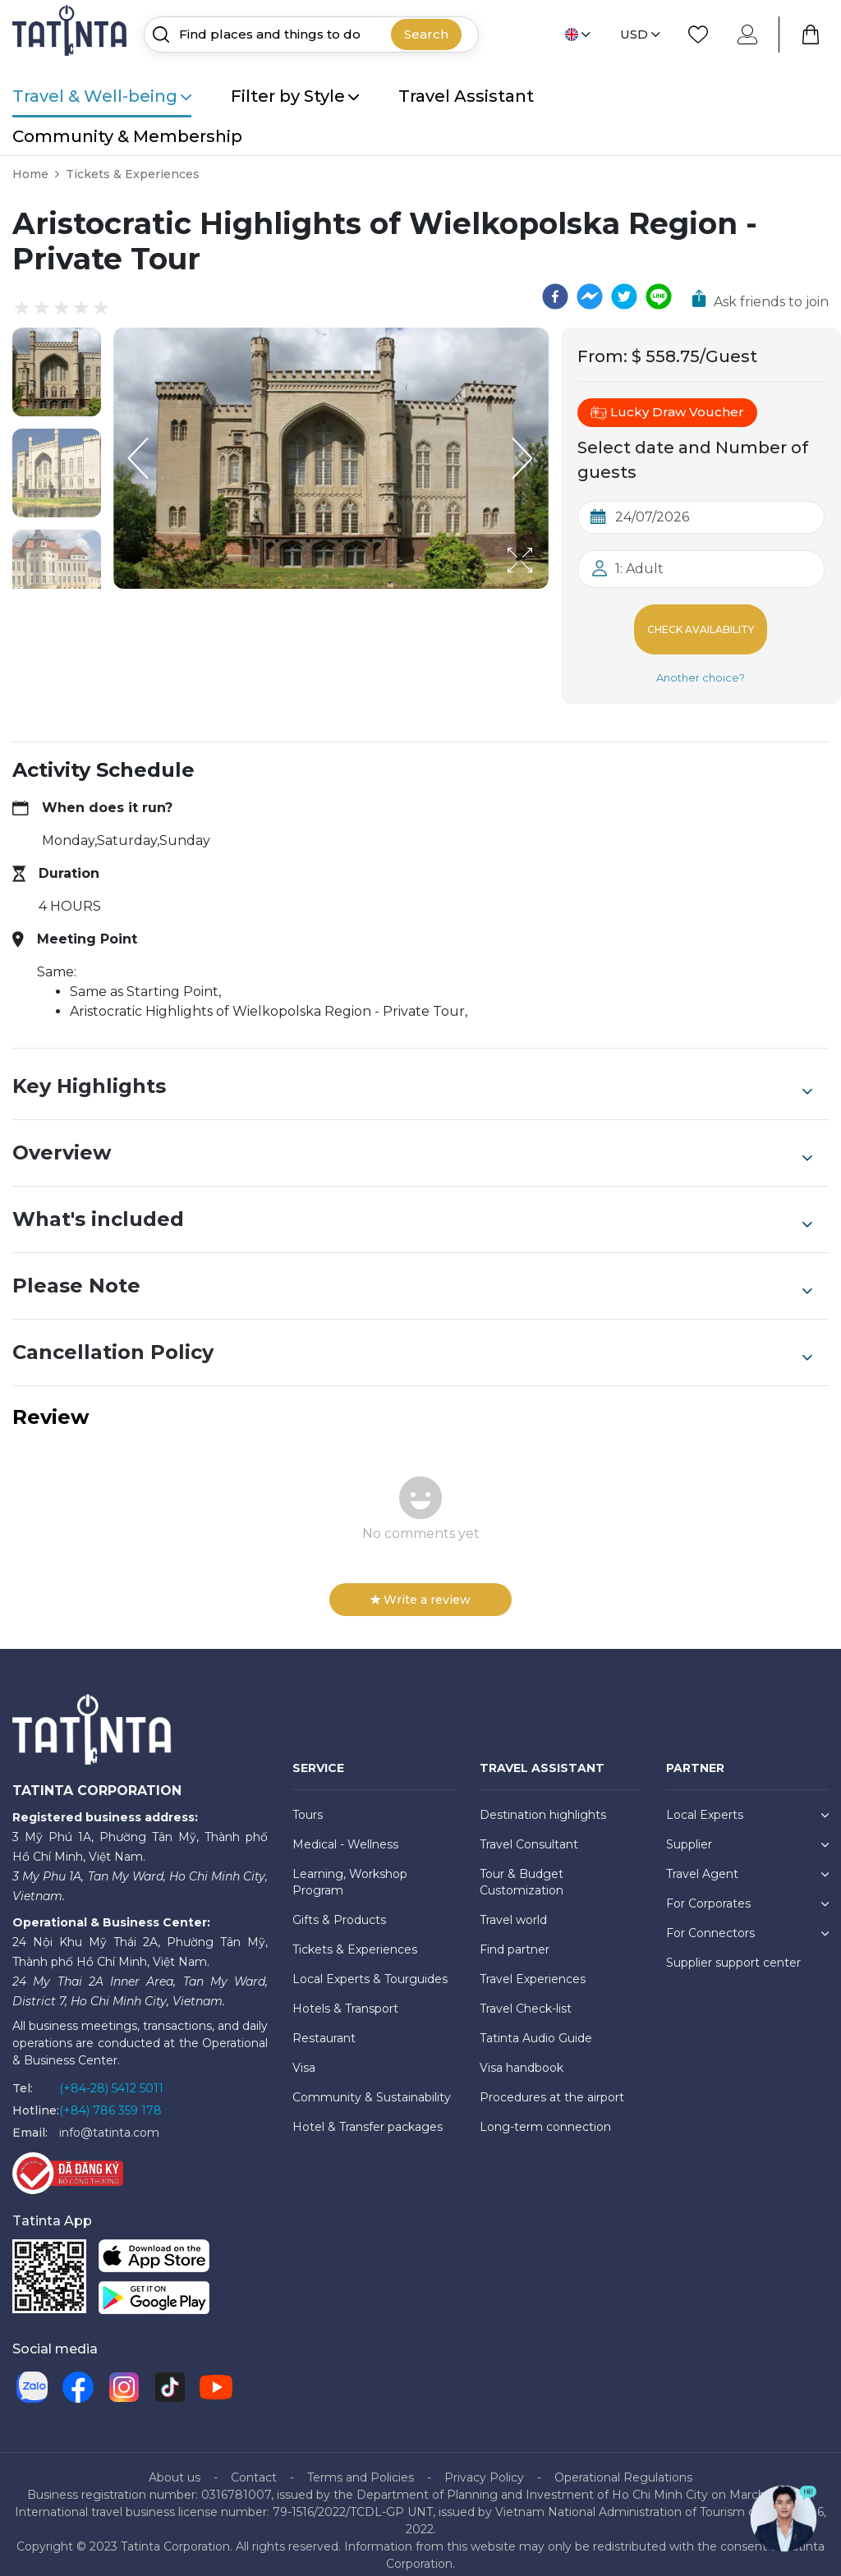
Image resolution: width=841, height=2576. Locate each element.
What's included (412, 1206)
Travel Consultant (529, 1831)
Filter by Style (295, 96)
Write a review (420, 1586)
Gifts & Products (339, 1906)
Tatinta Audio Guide (536, 2025)
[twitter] (624, 296)
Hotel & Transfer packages (367, 2113)
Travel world (513, 1906)
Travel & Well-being (101, 96)
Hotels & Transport (345, 1995)
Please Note (412, 1272)
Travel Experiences (533, 1965)
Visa (303, 2054)
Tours (307, 1801)
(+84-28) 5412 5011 (111, 2075)
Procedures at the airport (552, 2084)
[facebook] (555, 296)
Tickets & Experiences (133, 174)
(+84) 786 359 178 (110, 2097)
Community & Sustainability (371, 2084)
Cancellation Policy (412, 1339)
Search (426, 34)
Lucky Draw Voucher (667, 412)
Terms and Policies (360, 2464)
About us (174, 2464)
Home (30, 174)
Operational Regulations (623, 2464)
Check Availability (701, 623)
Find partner (514, 1936)
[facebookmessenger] (590, 296)
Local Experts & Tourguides (370, 1965)
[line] (659, 296)
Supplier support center (733, 1949)
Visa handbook (521, 2054)
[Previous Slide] (138, 458)
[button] (56, 372)
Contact (254, 2464)
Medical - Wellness (345, 1831)
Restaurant (324, 2025)
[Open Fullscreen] (544, 588)
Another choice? (700, 664)
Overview (412, 1139)
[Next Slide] (524, 458)
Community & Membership (127, 136)
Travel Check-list (526, 1995)
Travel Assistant (466, 96)
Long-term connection (545, 2113)
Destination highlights (543, 1801)
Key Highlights (412, 1073)
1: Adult (639, 568)
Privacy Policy (484, 2464)
